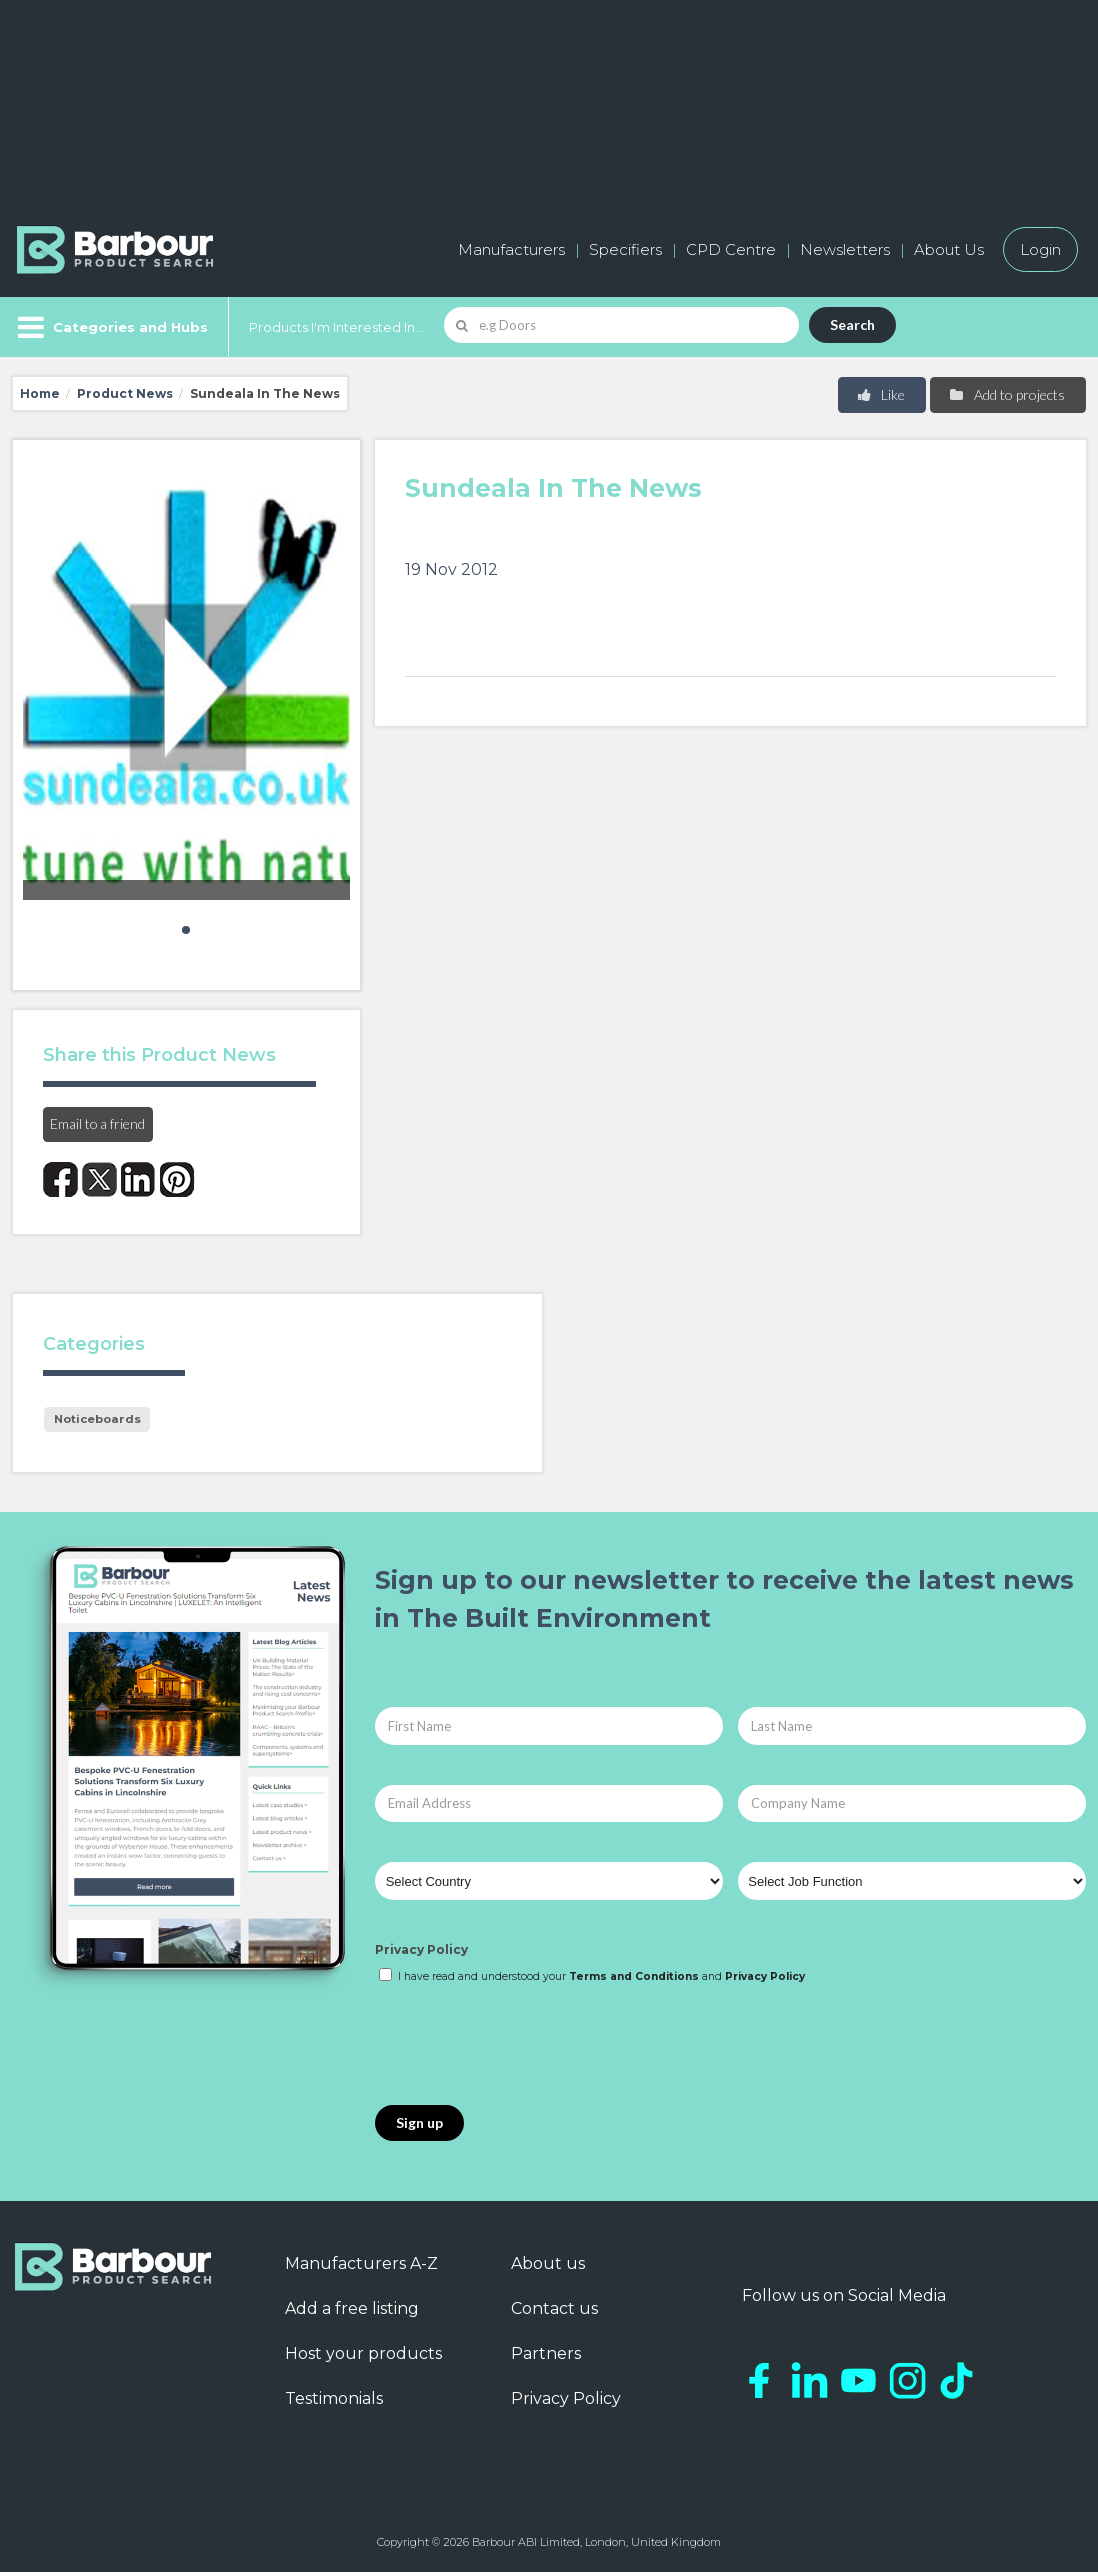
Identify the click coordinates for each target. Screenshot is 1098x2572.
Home (40, 393)
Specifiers (625, 249)
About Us (949, 249)
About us (548, 2263)
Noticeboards (97, 1419)
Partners (546, 2353)
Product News (125, 393)
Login (1040, 249)
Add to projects (1006, 394)
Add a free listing (352, 2308)
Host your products (363, 2353)
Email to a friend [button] (97, 1123)
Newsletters (845, 249)
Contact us (554, 2308)
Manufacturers (511, 249)
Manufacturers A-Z (361, 2263)
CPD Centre (731, 249)
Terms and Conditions (634, 1976)
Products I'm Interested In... (336, 327)
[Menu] (110, 327)
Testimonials (334, 2398)
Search (852, 324)
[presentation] (527, 2046)
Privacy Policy (421, 1949)
